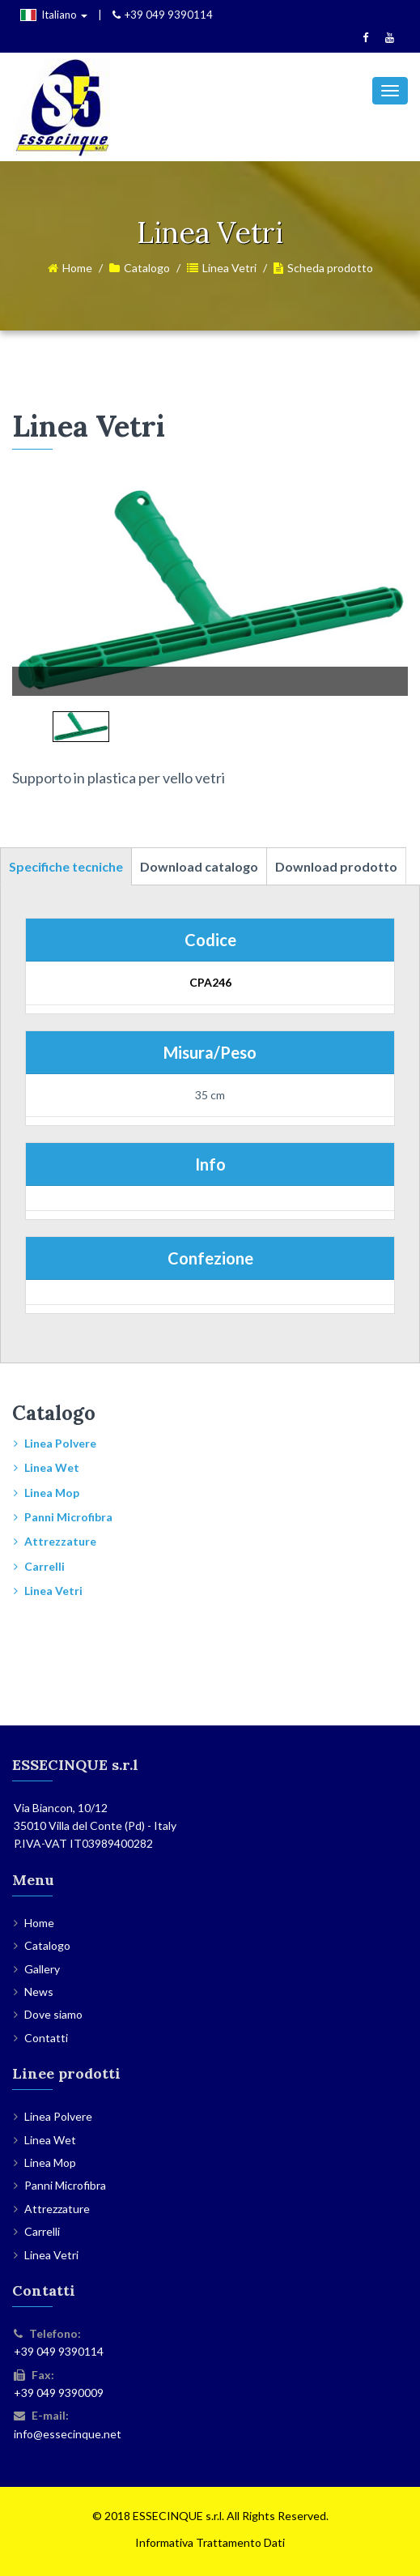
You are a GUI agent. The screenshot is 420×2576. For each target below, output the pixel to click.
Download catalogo (199, 866)
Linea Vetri (229, 268)
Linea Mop (51, 1492)
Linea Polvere (60, 1443)
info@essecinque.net (67, 2434)
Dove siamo (53, 2014)
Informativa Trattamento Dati (210, 2542)
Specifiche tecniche (66, 866)
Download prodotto (336, 866)
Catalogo (147, 268)
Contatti (46, 2038)
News (38, 1991)
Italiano (53, 14)
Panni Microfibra (68, 1517)
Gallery (42, 1969)
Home (77, 268)
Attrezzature (60, 1541)
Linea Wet (51, 1467)
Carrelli (44, 1566)
